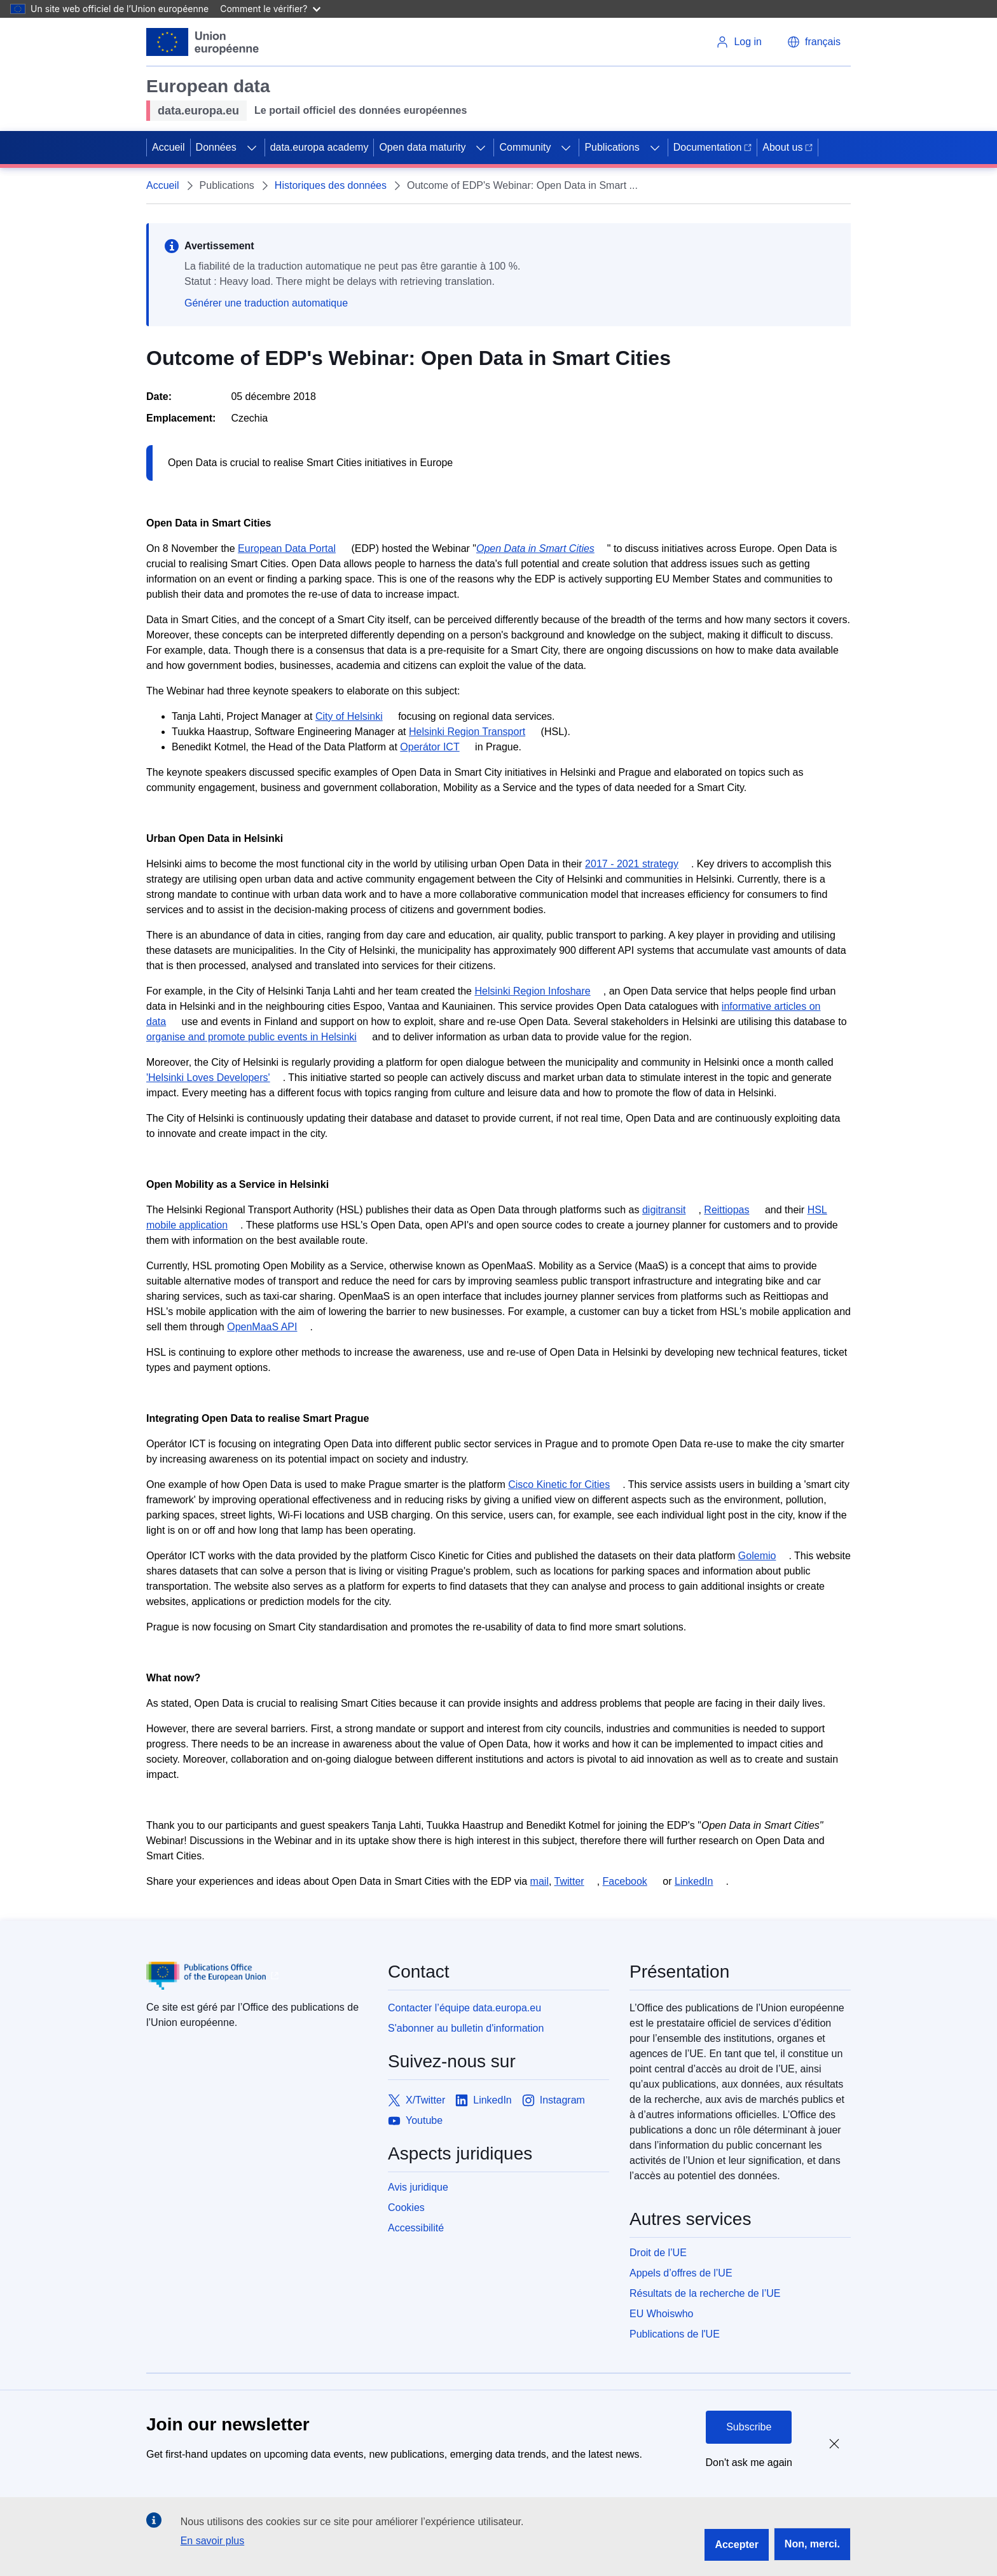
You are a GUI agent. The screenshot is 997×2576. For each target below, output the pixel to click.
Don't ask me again (749, 2462)
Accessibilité (416, 2227)
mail (539, 1881)
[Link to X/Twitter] (416, 2100)
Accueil (168, 147)
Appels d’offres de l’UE (680, 2273)
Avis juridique (418, 2187)
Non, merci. (812, 2543)
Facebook (625, 1881)
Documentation (712, 147)
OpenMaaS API (262, 1326)
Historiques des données (331, 185)
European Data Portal (287, 548)
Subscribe (748, 2426)
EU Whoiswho (661, 2313)
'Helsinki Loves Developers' (208, 1077)
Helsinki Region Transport (467, 731)
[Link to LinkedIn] (483, 2100)
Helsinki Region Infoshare (532, 991)
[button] (814, 42)
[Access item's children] (252, 147)
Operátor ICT (429, 746)
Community (525, 147)
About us (787, 147)
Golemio (757, 1555)
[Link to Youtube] (415, 2120)
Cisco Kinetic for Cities (559, 1484)
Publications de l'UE (674, 2334)
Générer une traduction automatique (266, 303)
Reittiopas (726, 1209)
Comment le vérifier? (270, 8)
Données (216, 147)
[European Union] (202, 42)
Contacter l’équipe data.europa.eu (464, 2007)
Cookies (406, 2207)
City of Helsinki (349, 716)
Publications (611, 147)
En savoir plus (213, 2540)
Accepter (736, 2544)
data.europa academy (319, 147)
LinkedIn (694, 1881)
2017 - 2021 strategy (631, 863)
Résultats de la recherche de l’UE (704, 2293)
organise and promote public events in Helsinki (251, 1036)
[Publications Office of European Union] (257, 1976)
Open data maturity (422, 147)
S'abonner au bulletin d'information (466, 2028)
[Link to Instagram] (553, 2100)
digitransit (663, 1209)
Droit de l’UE (658, 2252)
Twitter (569, 1881)
